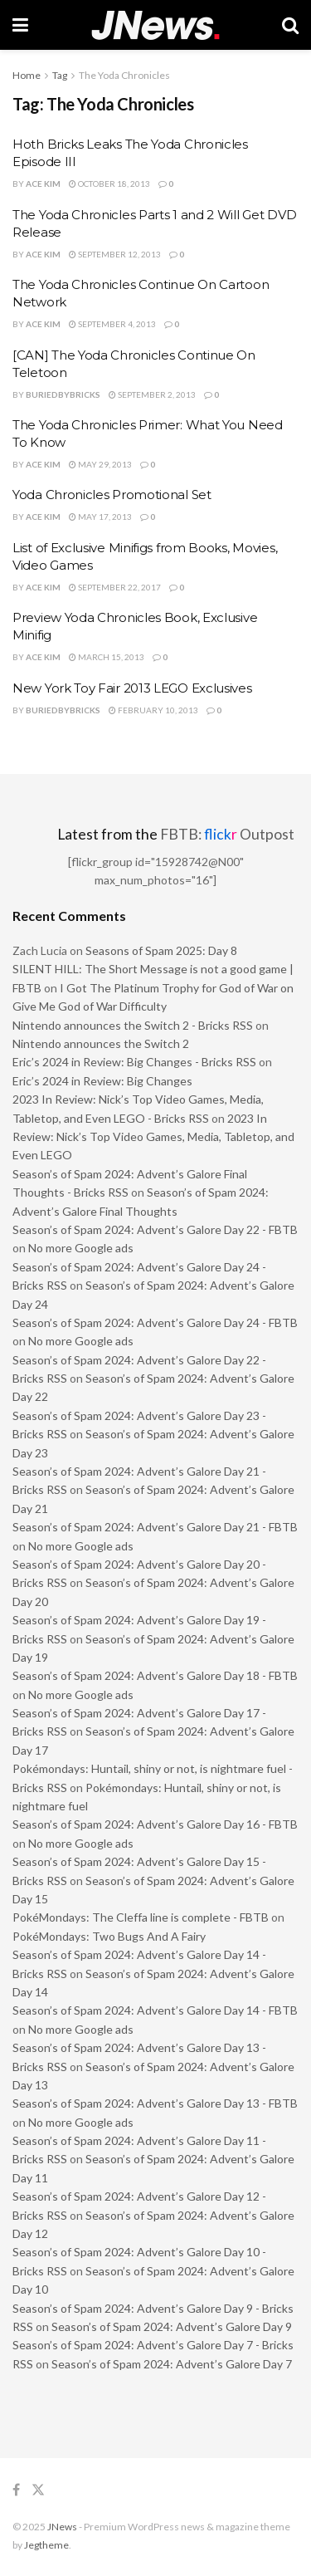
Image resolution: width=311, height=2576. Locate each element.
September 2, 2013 (152, 394)
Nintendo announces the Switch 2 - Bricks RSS (132, 1025)
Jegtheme (46, 2545)
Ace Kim (43, 184)
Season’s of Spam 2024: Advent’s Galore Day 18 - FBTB (155, 1675)
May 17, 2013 (100, 517)
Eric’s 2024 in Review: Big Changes (102, 1081)
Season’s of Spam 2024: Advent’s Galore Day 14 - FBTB (155, 2010)
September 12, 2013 (115, 254)
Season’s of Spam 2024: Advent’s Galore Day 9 (171, 2326)
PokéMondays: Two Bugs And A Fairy (109, 1936)
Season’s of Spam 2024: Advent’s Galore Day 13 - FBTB (155, 2103)
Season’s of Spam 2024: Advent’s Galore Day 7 (171, 2364)
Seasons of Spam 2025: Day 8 (161, 950)
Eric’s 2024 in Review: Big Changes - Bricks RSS (134, 1062)
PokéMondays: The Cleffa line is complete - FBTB (140, 1917)
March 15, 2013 (106, 657)
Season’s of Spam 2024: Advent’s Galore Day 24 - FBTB (155, 1322)
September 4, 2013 (112, 324)
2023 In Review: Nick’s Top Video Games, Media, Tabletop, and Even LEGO (153, 1137)
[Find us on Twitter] (38, 2490)
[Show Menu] (20, 25)
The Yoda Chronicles (124, 75)
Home (26, 75)
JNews (62, 2526)
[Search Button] (290, 25)
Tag (59, 75)
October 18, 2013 (109, 184)
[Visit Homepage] (155, 25)
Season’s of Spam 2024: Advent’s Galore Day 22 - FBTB (155, 1229)
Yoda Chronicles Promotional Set (111, 494)
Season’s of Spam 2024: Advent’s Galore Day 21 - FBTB (155, 1527)
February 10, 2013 (153, 710)
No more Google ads (81, 1248)
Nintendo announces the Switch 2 (100, 1043)
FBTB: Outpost (227, 834)
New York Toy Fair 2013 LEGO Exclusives (132, 688)
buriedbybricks (63, 394)
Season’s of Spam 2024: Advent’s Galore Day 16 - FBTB (155, 1824)
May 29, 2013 (100, 464)
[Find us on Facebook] (16, 2490)
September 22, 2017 (115, 587)
